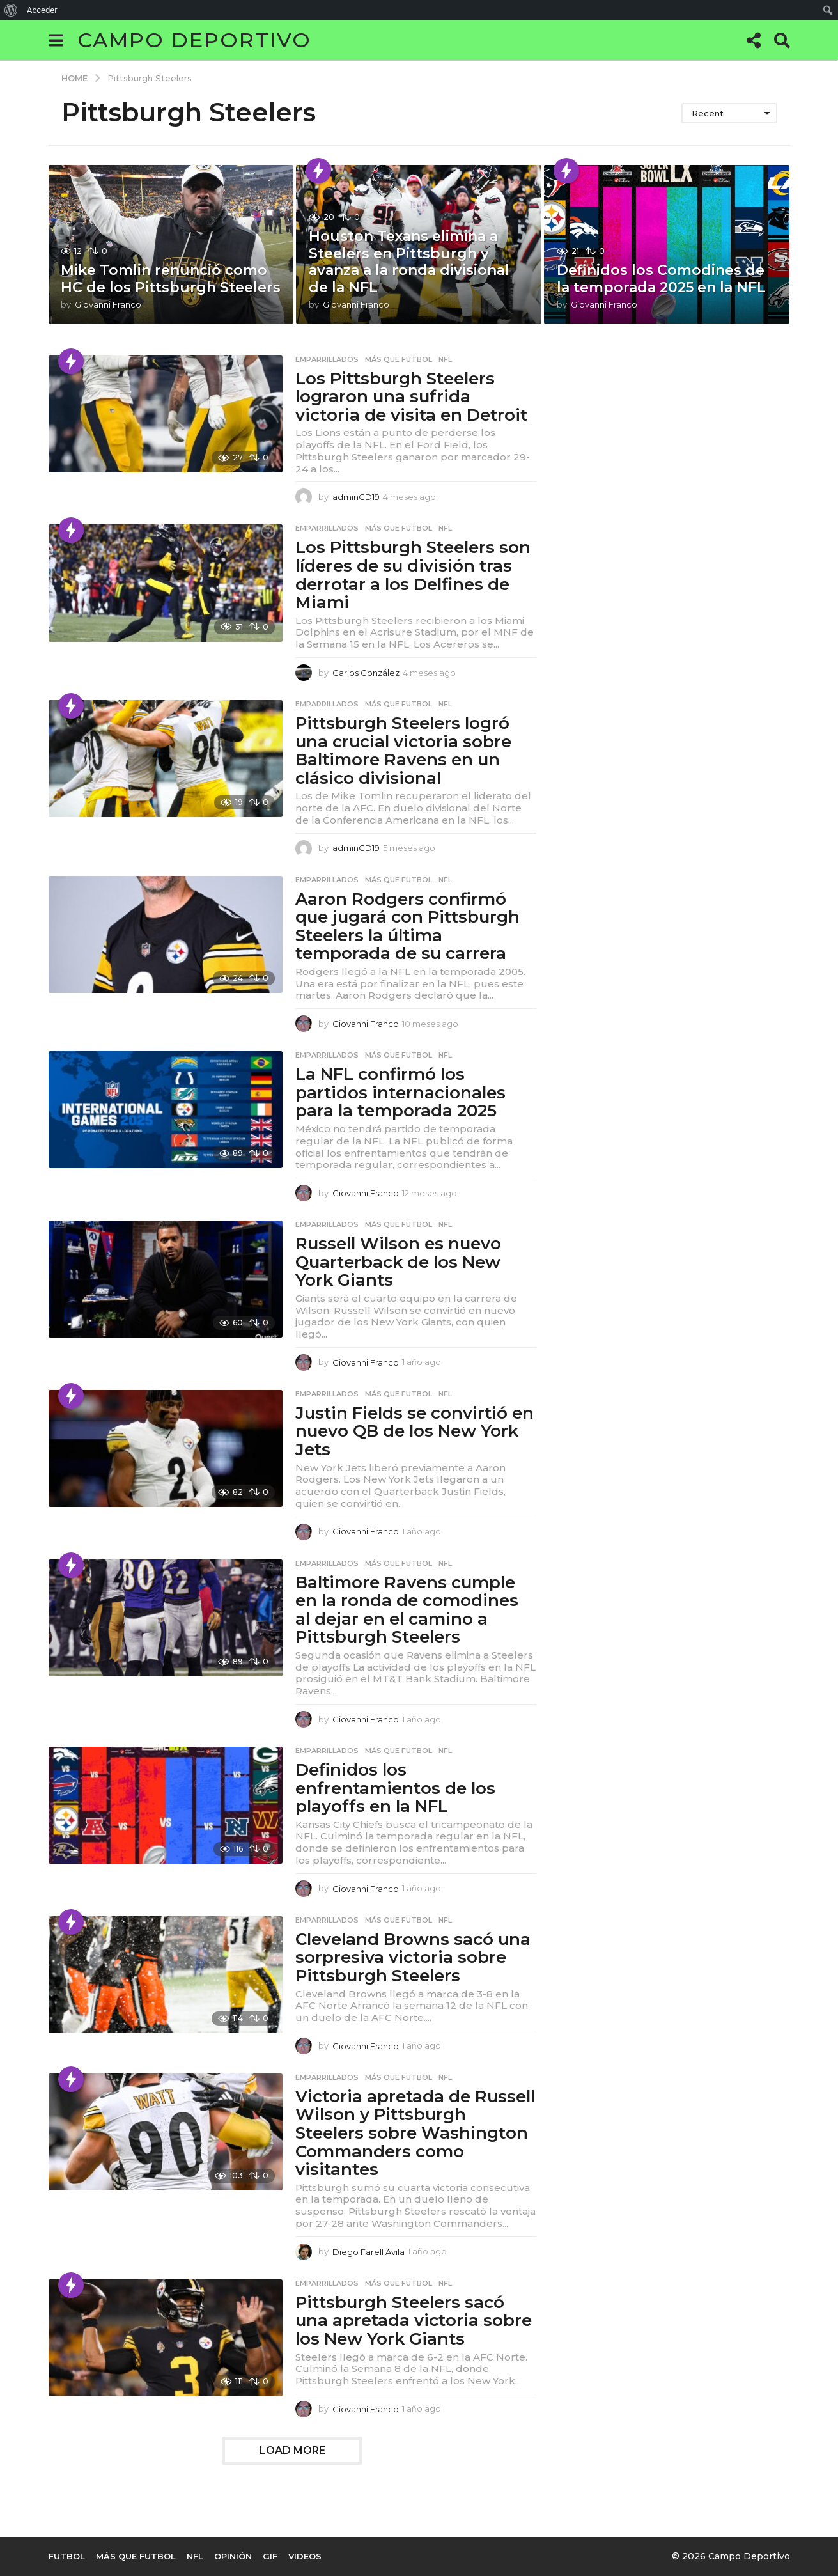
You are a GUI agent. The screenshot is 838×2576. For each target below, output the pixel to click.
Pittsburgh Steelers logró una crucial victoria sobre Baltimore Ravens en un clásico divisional (403, 750)
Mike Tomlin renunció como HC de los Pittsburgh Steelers (171, 278)
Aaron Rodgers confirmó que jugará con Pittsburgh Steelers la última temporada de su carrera (407, 926)
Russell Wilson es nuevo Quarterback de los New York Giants (398, 1261)
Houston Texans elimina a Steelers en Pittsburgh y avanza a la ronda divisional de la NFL (409, 261)
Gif (270, 2556)
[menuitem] (11, 10)
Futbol (67, 2556)
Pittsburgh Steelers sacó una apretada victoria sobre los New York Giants (413, 2320)
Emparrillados (327, 359)
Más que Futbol (398, 359)
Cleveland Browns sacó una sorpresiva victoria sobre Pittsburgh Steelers (413, 1957)
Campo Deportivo (194, 39)
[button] (57, 40)
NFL (445, 359)
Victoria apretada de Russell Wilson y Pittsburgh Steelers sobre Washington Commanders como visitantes (415, 2133)
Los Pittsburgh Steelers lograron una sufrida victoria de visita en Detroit (411, 396)
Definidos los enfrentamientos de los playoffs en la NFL (395, 1788)
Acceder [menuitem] (42, 10)
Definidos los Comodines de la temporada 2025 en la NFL (661, 278)
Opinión (233, 2556)
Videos (305, 2556)
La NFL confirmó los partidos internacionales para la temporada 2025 (400, 1092)
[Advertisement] (651, 435)
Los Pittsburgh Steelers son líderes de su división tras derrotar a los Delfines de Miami (413, 575)
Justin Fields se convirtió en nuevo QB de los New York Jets (414, 1431)
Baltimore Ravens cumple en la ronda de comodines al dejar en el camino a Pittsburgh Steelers (406, 1610)
